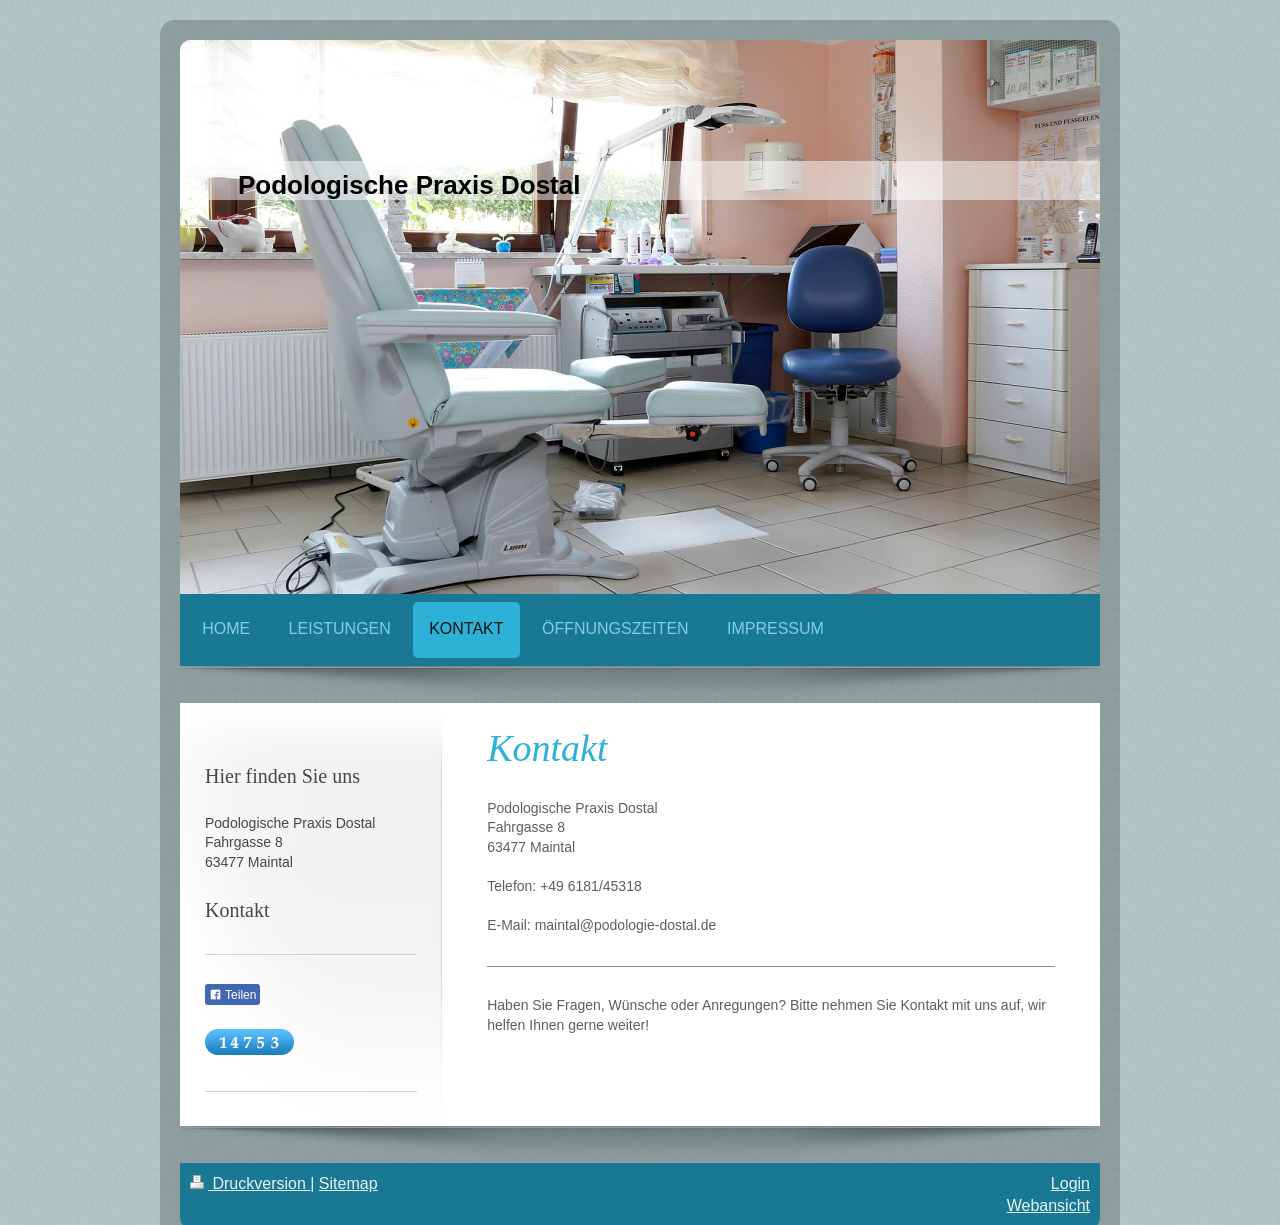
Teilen (232, 995)
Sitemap (348, 1183)
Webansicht (1048, 1205)
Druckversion (250, 1183)
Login (1070, 1183)
